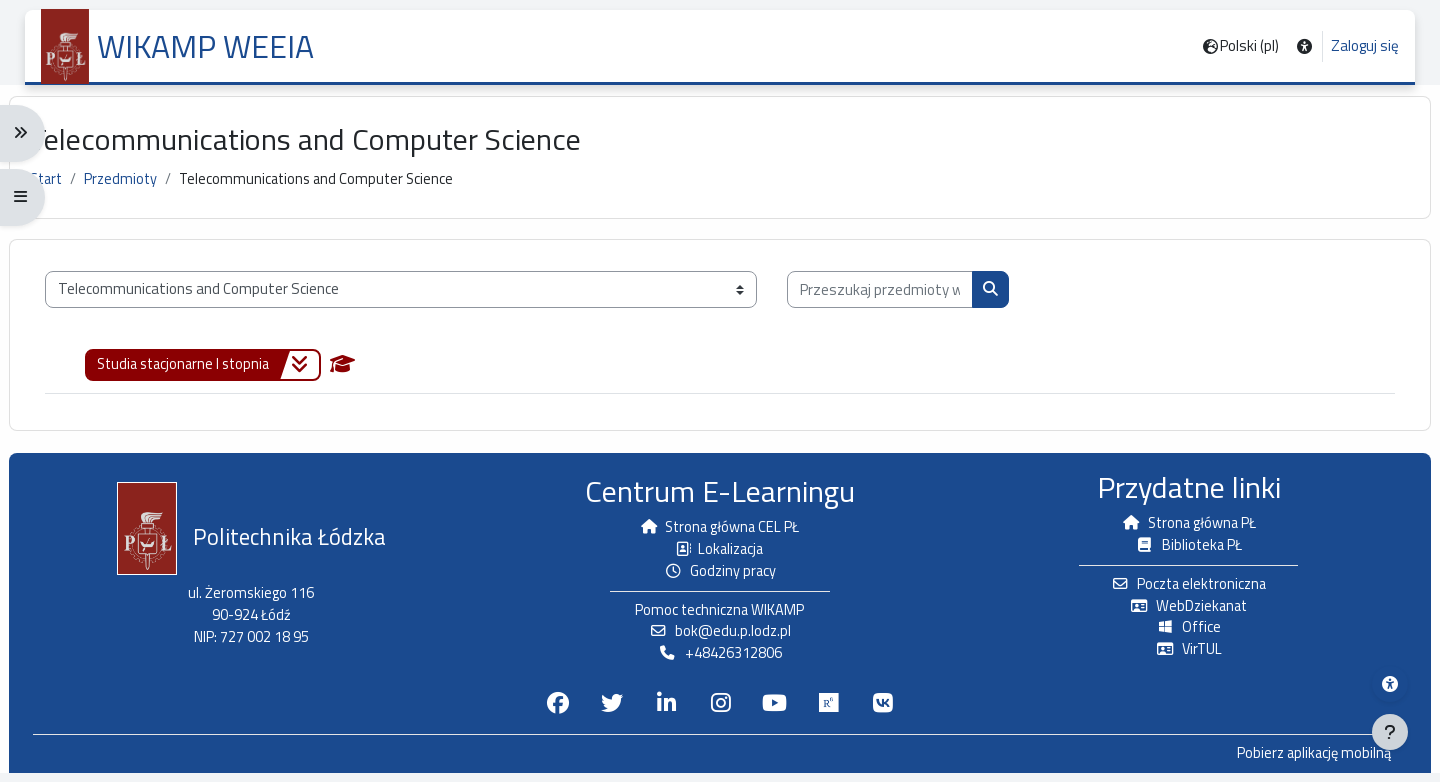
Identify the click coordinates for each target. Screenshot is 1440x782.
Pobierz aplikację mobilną (1295, 763)
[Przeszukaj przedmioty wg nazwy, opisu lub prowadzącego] (896, 300)
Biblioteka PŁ (1178, 550)
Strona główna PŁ (1178, 528)
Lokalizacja (720, 554)
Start (64, 188)
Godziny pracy (720, 577)
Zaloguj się (1365, 46)
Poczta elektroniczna (1178, 590)
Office (1178, 635)
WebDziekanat (1178, 612)
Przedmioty (141, 188)
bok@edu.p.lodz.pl (720, 639)
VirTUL (1178, 657)
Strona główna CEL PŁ (720, 532)
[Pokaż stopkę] (1390, 732)
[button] (1304, 46)
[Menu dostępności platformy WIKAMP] (1390, 684)
